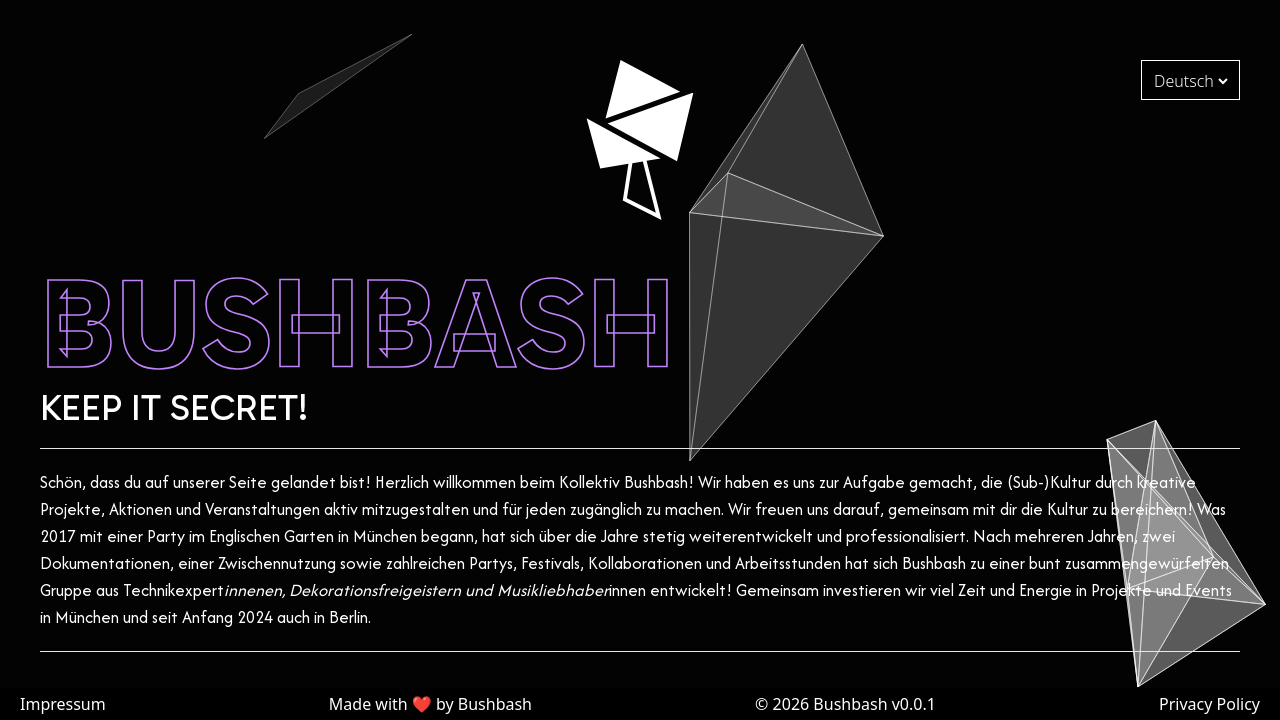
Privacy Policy (1209, 704)
